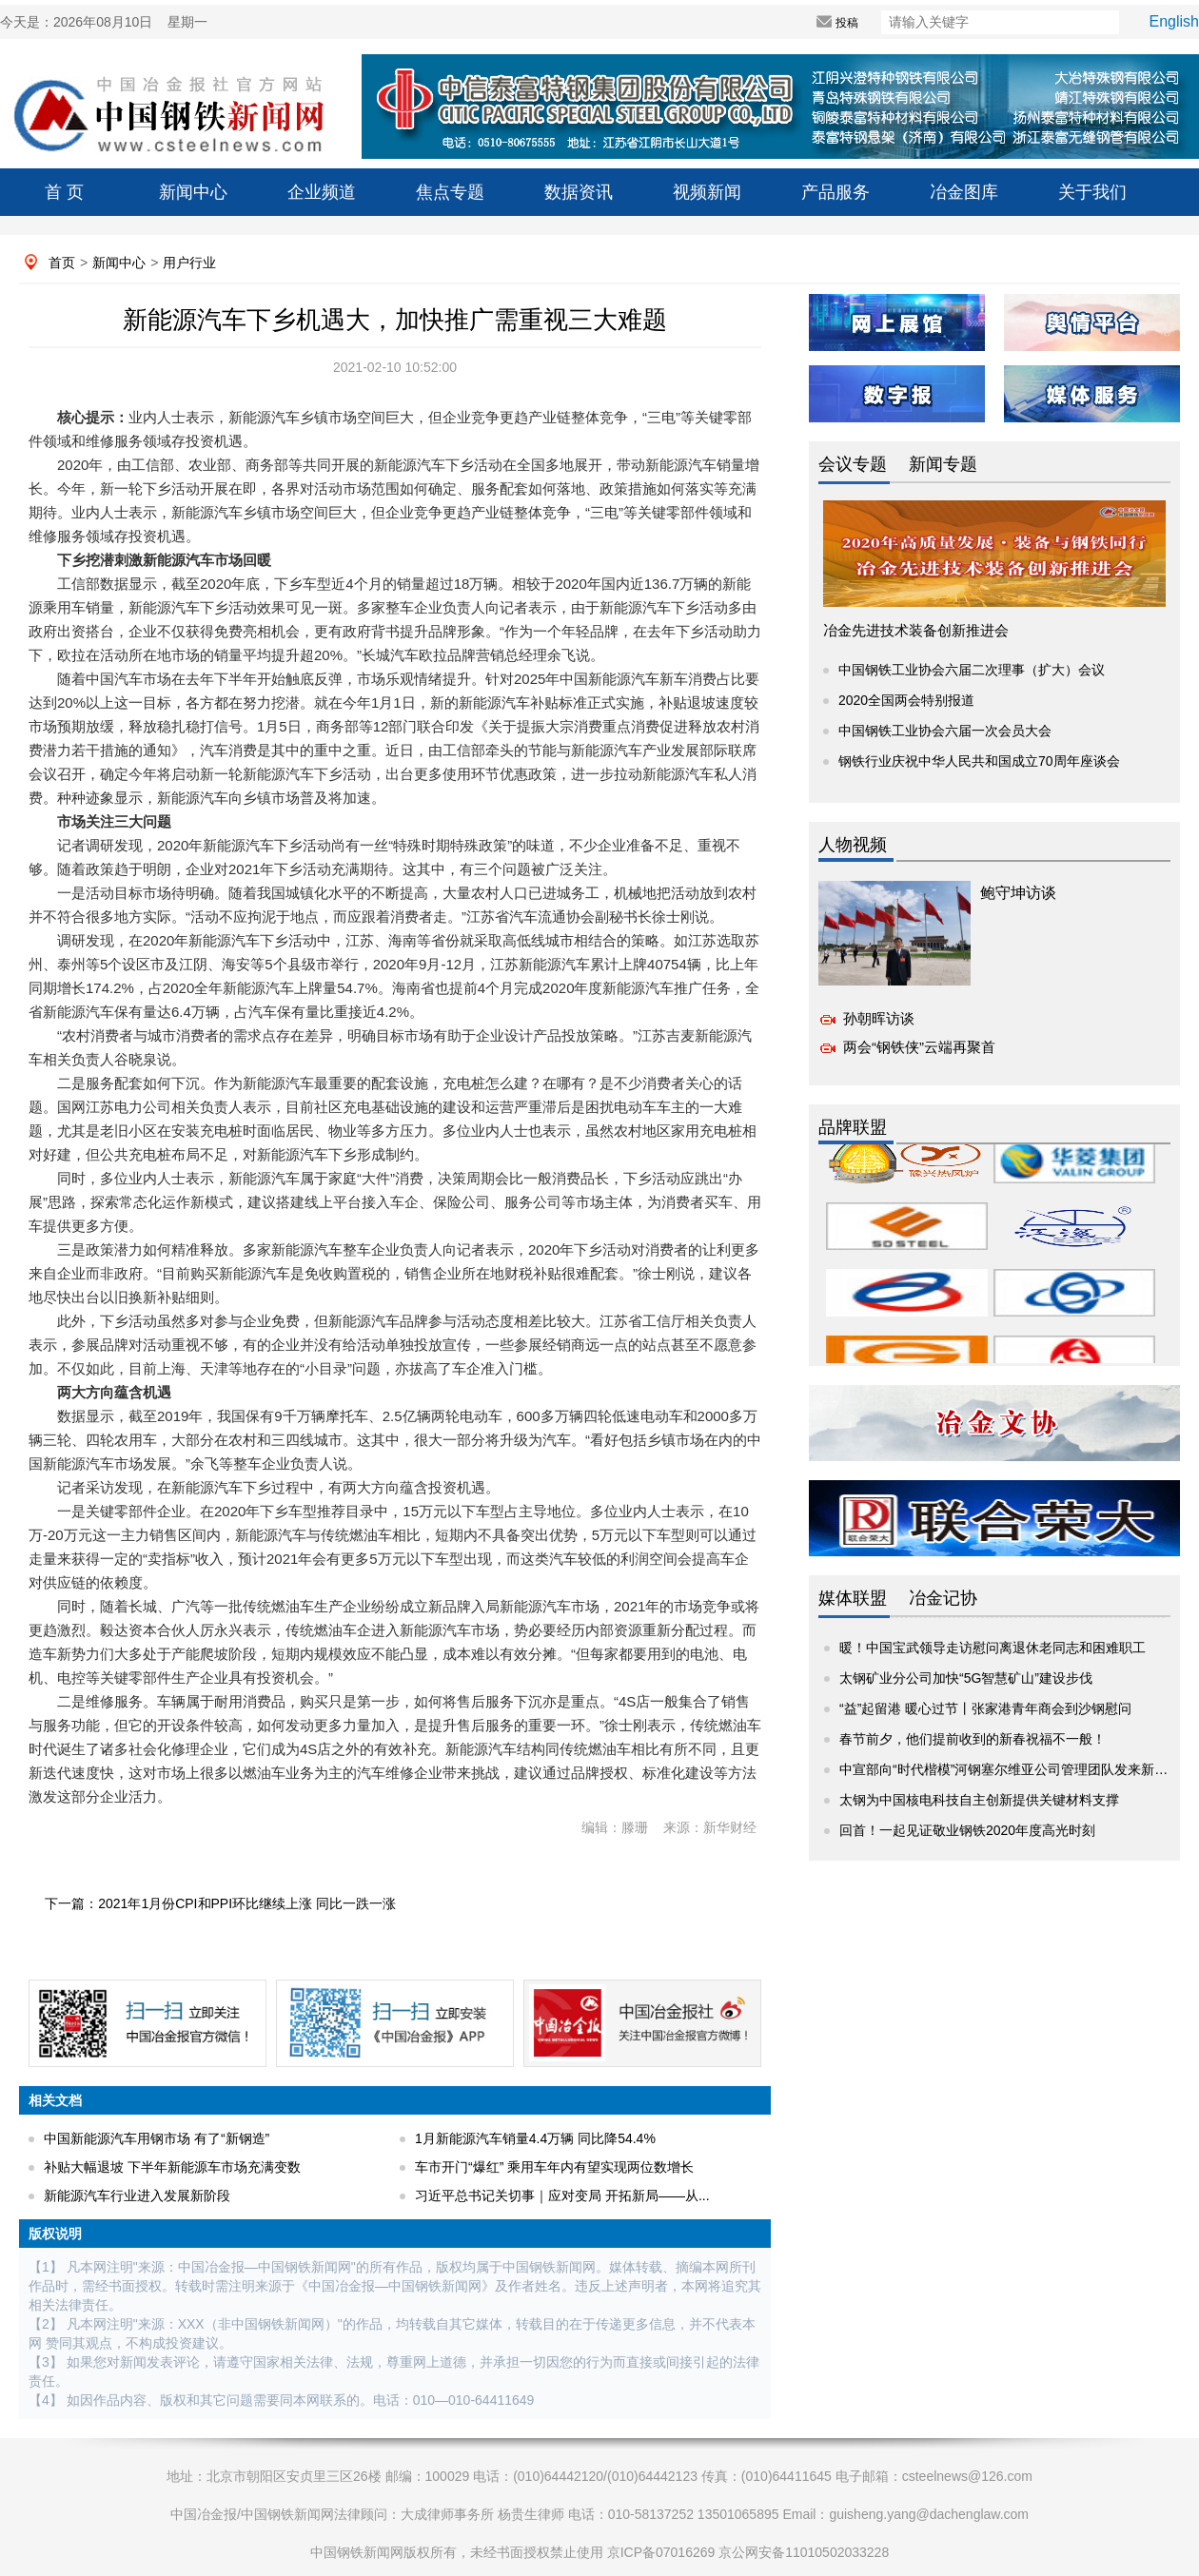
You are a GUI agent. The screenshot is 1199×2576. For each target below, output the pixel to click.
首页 (62, 262)
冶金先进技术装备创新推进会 (916, 630)
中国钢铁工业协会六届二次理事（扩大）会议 (971, 669)
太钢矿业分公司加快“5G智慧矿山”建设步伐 (965, 1678)
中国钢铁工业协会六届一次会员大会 (945, 730)
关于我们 (1092, 192)
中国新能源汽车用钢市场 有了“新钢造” (156, 2138)
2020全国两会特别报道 (906, 700)
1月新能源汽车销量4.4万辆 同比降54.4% (535, 2138)
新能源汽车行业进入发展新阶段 (137, 2195)
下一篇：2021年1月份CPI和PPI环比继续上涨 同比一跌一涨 (220, 1903)
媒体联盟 (852, 1598)
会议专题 (852, 464)
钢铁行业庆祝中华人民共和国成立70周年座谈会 (979, 761)
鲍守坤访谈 (1018, 893)
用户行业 (189, 262)
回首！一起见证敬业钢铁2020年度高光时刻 (967, 1830)
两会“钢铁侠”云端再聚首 (919, 1047)
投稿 (813, 22)
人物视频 (852, 844)
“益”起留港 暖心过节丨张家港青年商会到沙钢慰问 (985, 1708)
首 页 (64, 192)
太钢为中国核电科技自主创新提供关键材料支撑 (979, 1799)
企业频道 (321, 192)
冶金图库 (964, 192)
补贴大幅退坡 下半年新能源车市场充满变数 (172, 2167)
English (1174, 21)
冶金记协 (943, 1598)
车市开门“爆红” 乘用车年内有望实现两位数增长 (554, 2167)
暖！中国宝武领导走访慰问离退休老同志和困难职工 (992, 1647)
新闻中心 (193, 192)
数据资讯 (578, 192)
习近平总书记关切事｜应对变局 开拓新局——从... (562, 2195)
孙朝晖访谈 (878, 1018)
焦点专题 (450, 192)
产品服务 (835, 192)
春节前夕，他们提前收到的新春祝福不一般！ (972, 1739)
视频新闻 (707, 192)
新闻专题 (943, 464)
